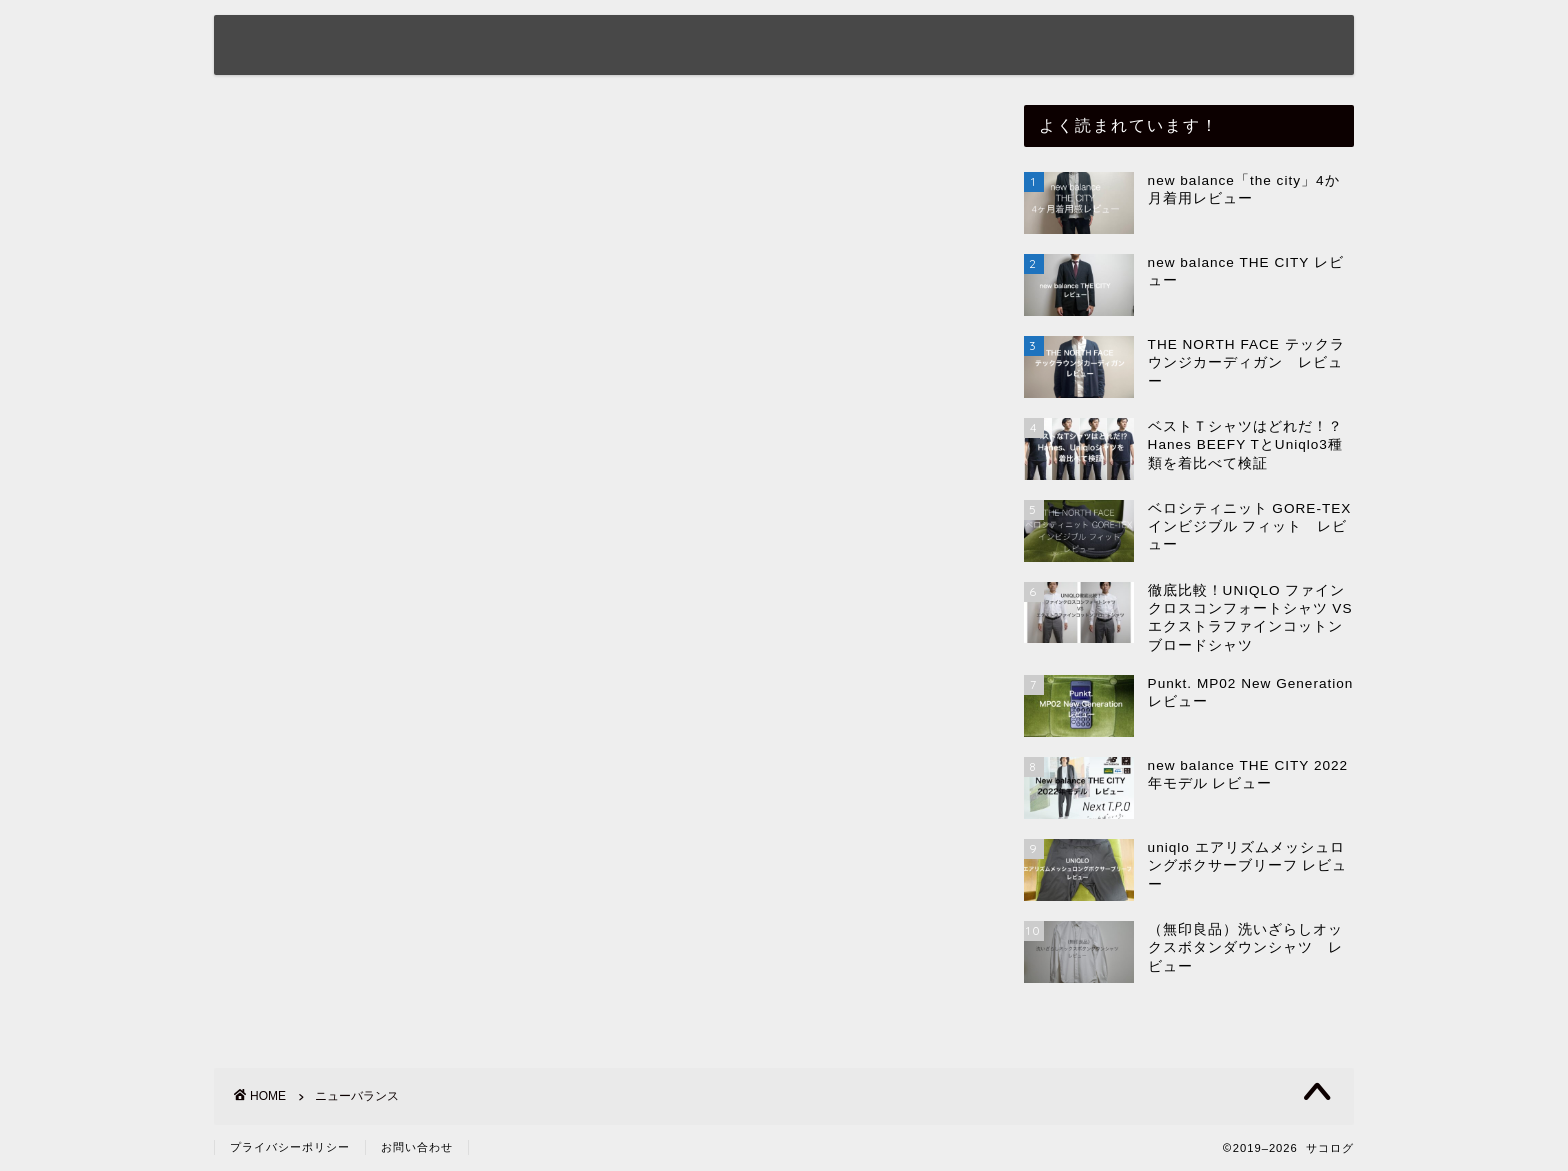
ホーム (516, 46)
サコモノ (806, 46)
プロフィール (656, 46)
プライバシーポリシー (290, 1147)
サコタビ (1196, 46)
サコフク (936, 46)
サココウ (1066, 46)
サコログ (286, 43)
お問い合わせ (417, 1147)
